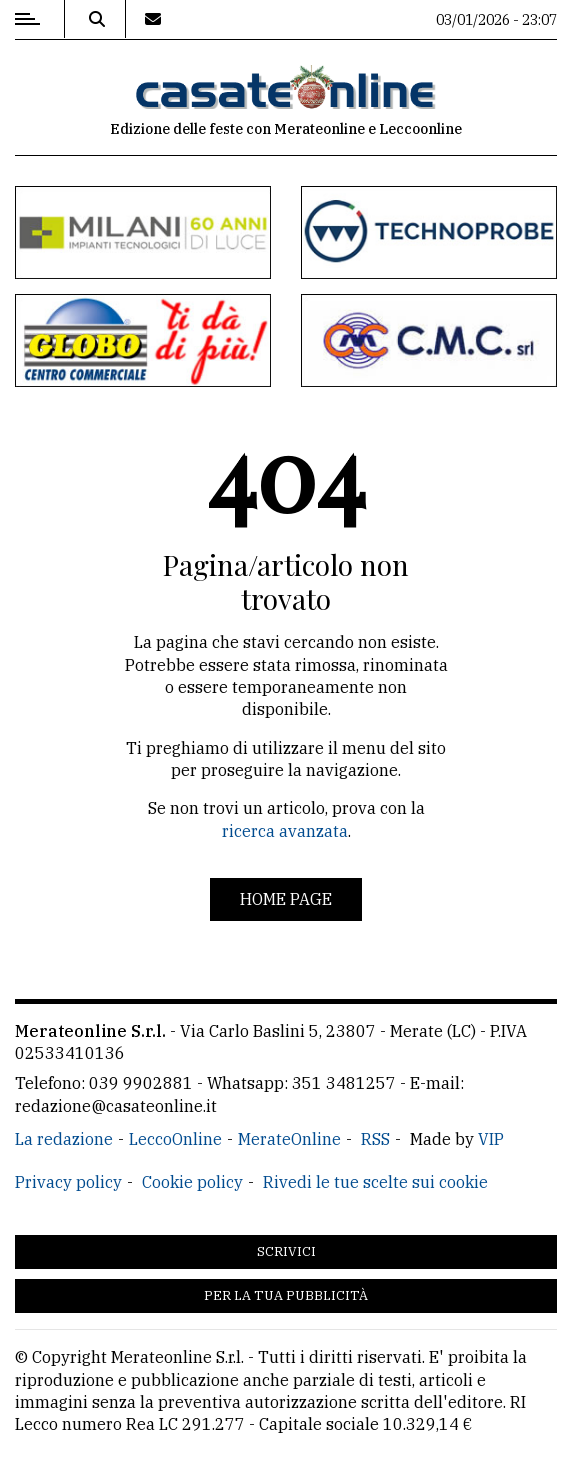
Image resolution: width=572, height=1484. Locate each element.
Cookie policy (192, 1182)
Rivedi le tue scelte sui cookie (375, 1182)
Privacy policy (68, 1182)
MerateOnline (289, 1139)
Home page (286, 899)
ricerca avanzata (285, 831)
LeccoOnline (175, 1139)
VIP (491, 1139)
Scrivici (286, 1251)
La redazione (64, 1139)
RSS (375, 1139)
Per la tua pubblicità (286, 1295)
